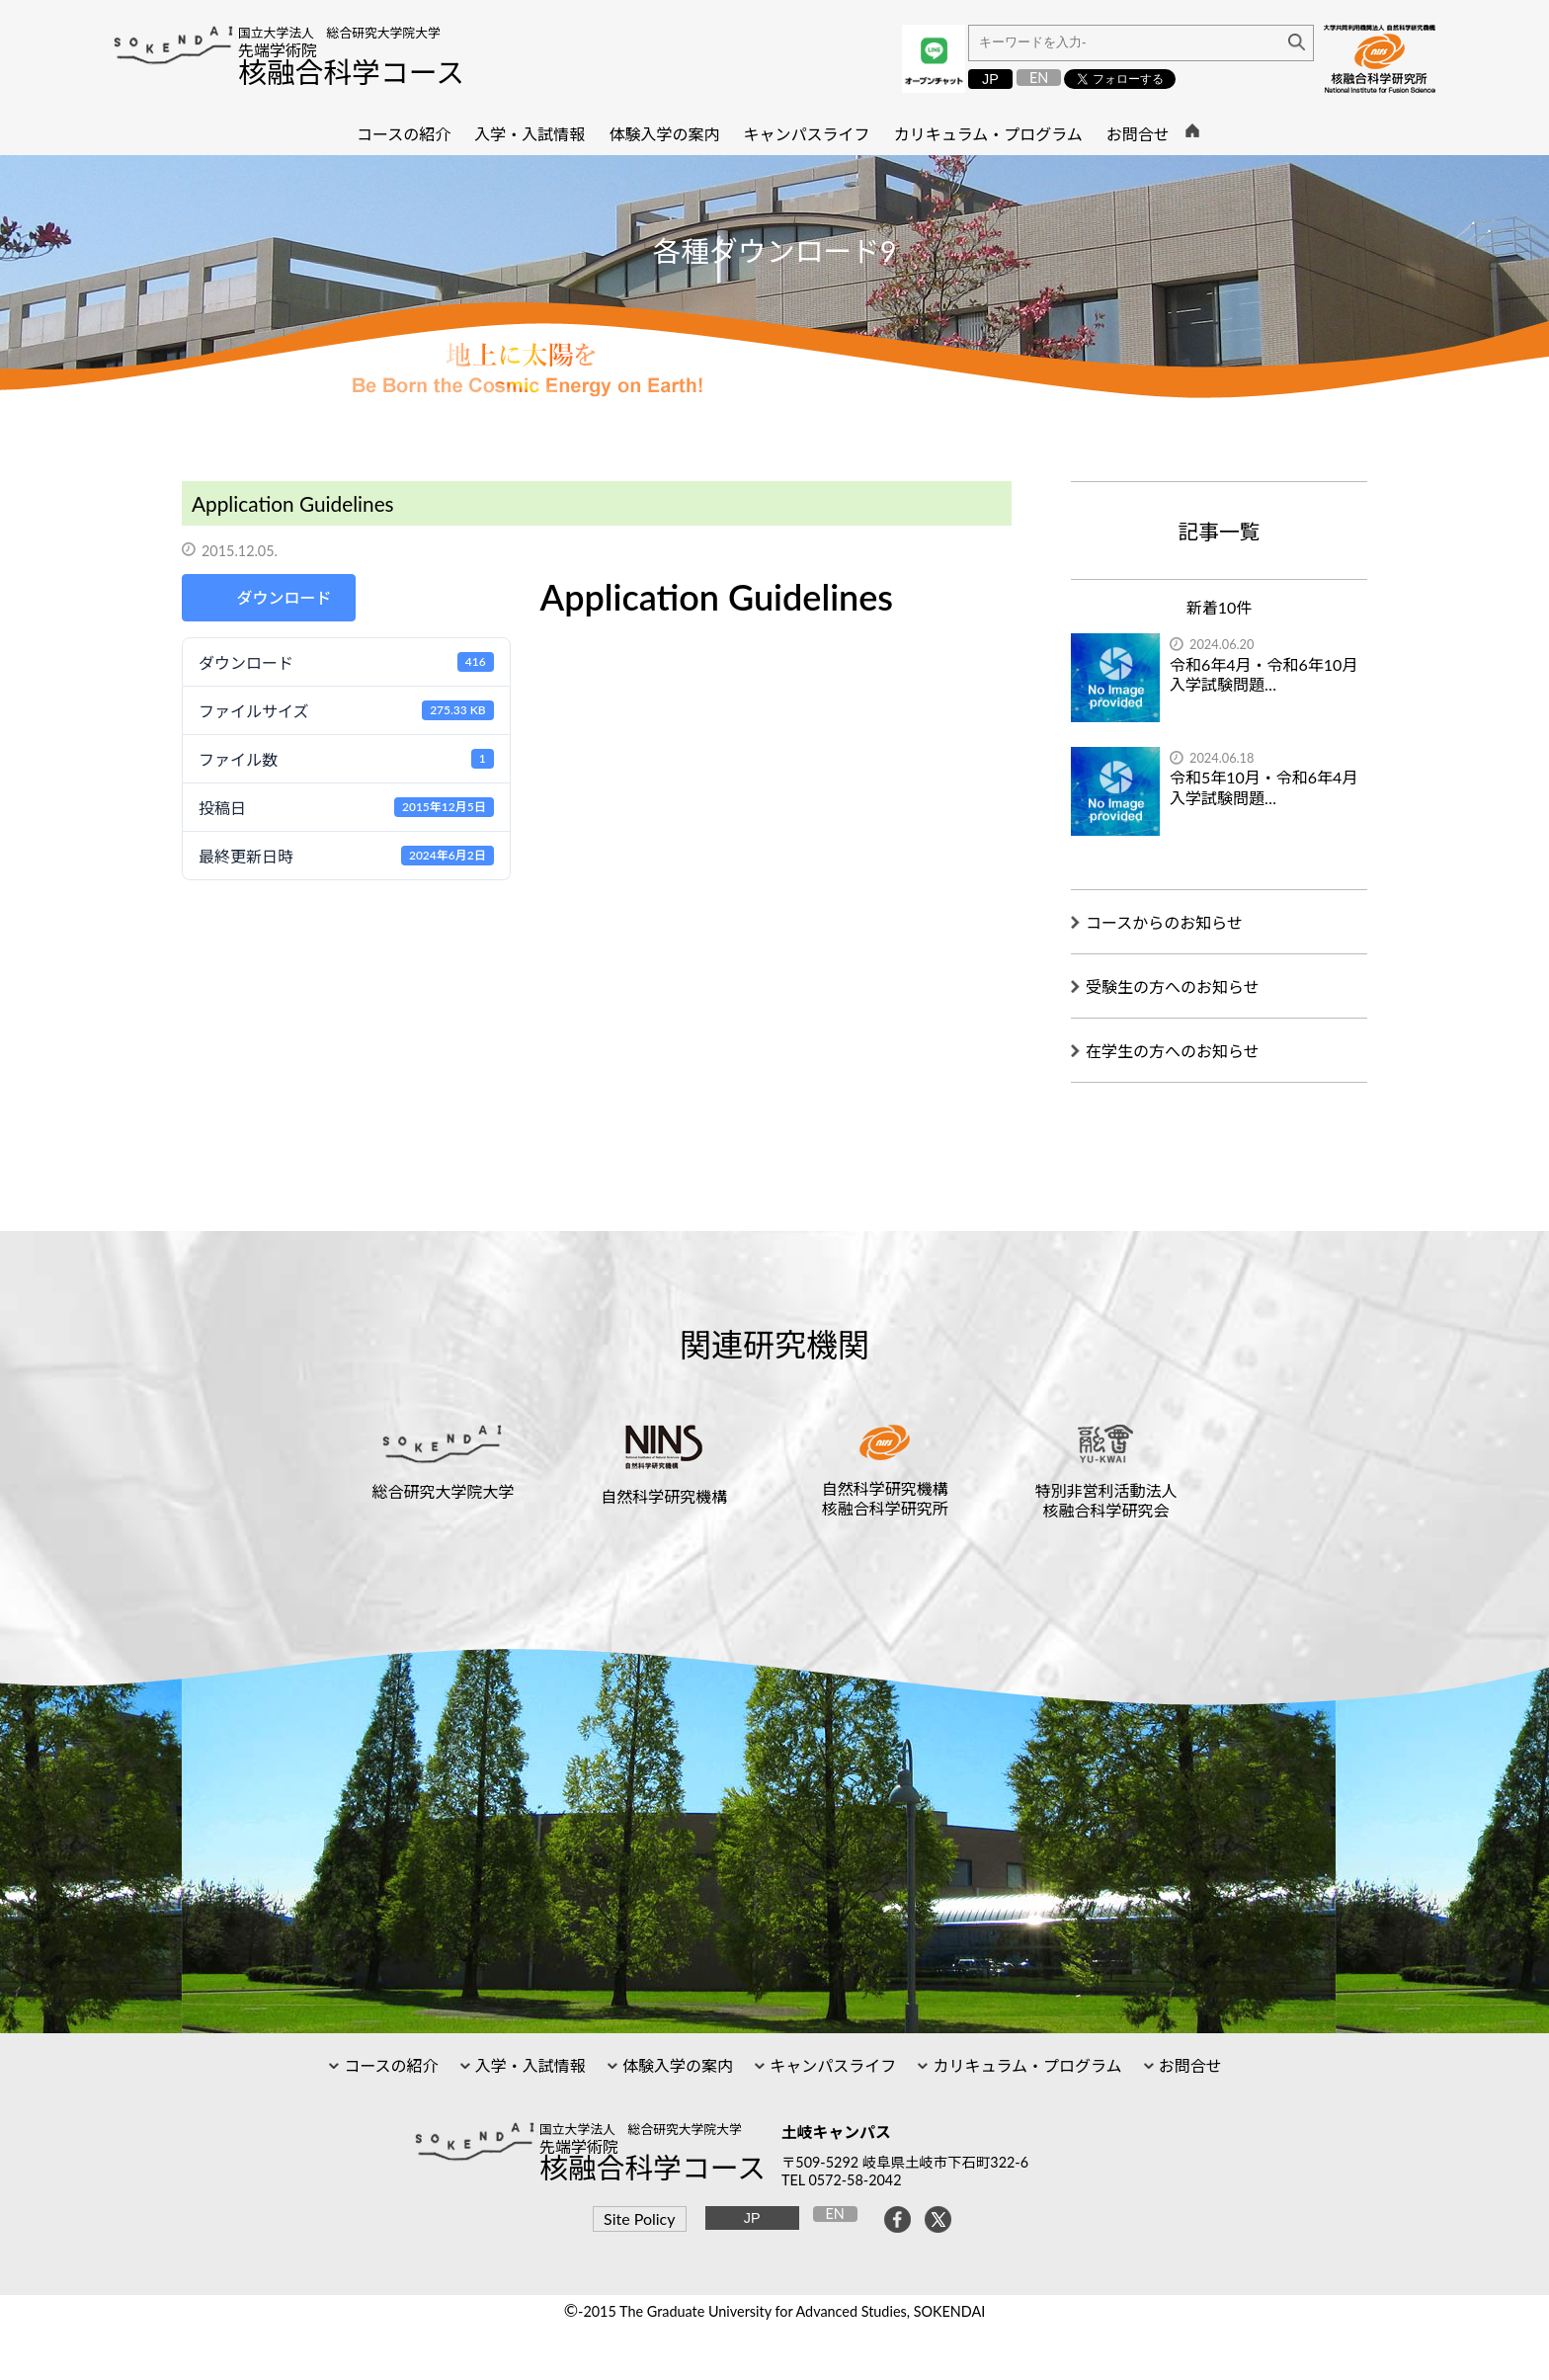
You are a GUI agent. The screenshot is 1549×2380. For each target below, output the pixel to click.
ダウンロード (283, 597)
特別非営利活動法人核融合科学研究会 (1105, 1499)
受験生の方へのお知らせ (1173, 986)
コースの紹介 (389, 2065)
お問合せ (1188, 2065)
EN (1038, 77)
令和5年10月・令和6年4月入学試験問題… (1263, 787)
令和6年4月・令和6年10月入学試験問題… (1263, 675)
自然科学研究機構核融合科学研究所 (885, 1498)
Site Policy (639, 2218)
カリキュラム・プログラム (1025, 2065)
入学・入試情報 (528, 2065)
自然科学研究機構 (664, 1496)
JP (990, 79)
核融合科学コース (351, 72)
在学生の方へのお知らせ (1173, 1050)
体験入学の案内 (675, 2065)
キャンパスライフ (831, 2065)
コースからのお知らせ (1164, 922)
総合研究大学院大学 (443, 1491)
